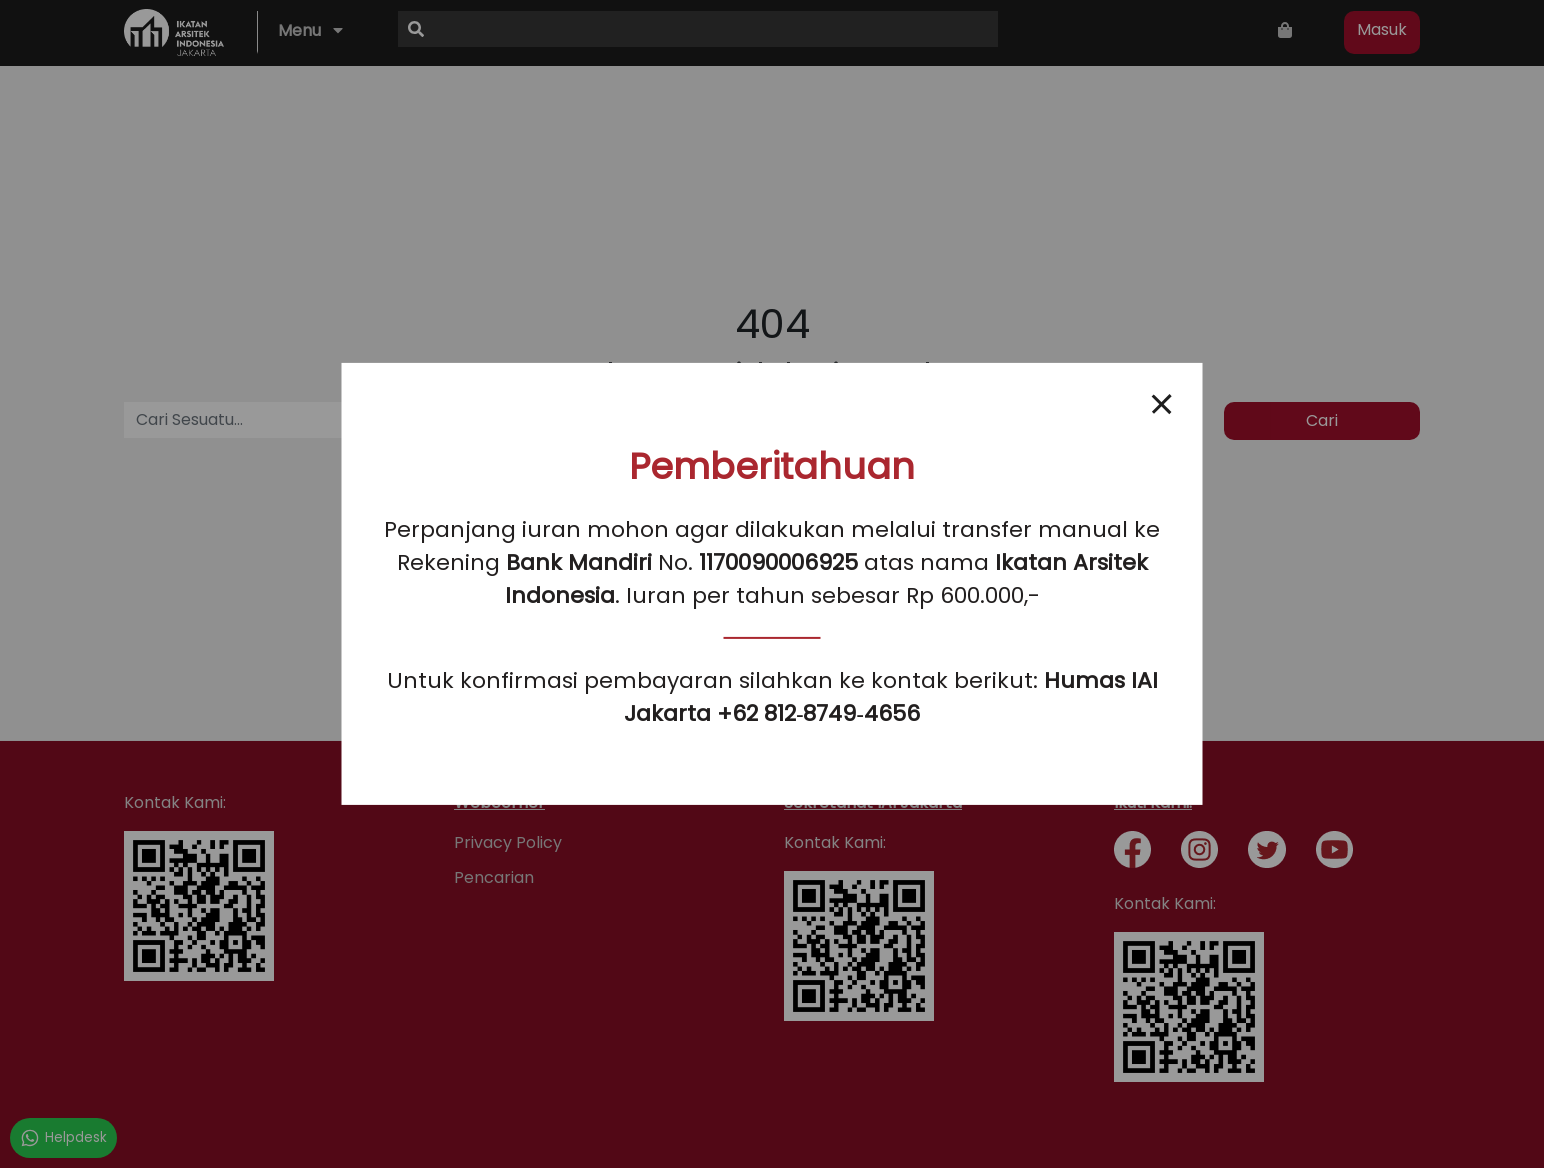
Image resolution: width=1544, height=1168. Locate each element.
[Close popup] (1162, 404)
